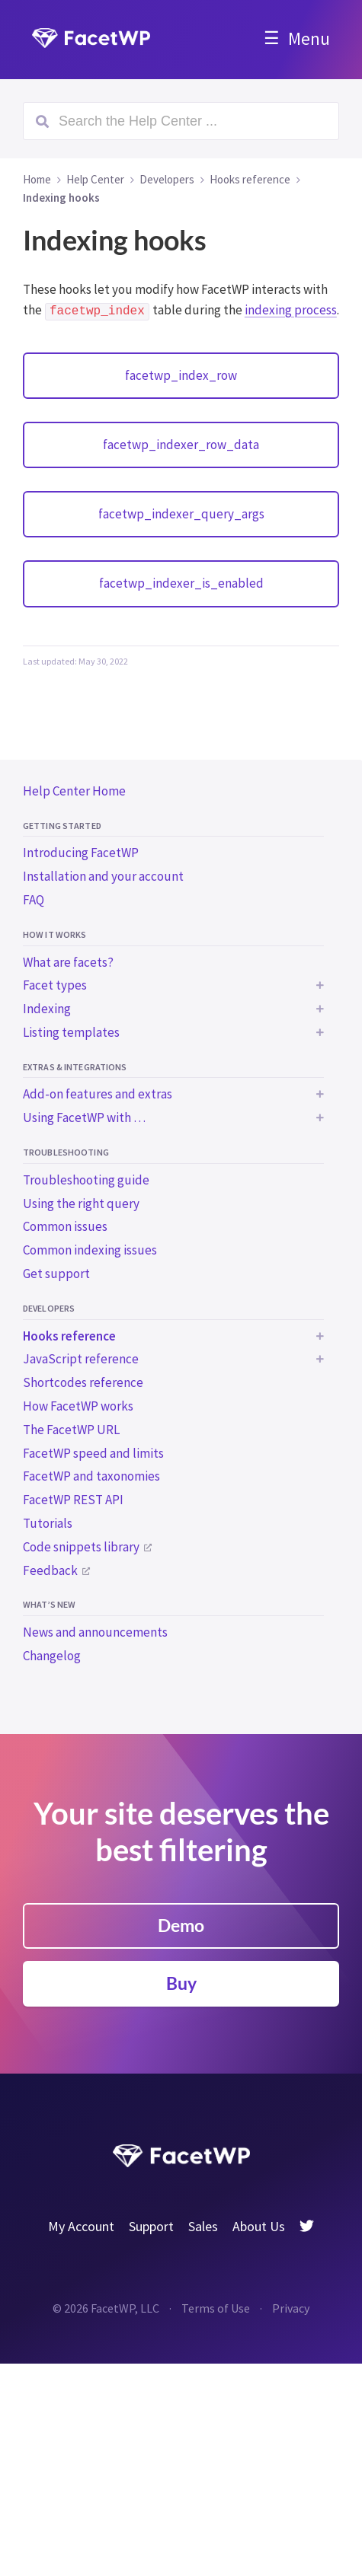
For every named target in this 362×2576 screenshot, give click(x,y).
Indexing (47, 1008)
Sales (203, 2226)
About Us (258, 2226)
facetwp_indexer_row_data (181, 444)
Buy (181, 1983)
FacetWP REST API (73, 1499)
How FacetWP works (78, 1406)
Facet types (55, 985)
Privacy (290, 2308)
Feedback (50, 1570)
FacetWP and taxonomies (91, 1476)
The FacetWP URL (71, 1429)
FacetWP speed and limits (93, 1453)
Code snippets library (81, 1546)
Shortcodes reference (83, 1382)
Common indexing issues (90, 1250)
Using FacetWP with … (84, 1117)
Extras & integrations (75, 1067)
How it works (54, 934)
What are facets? (68, 962)
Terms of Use (215, 2308)
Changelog (52, 1655)
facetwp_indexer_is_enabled (181, 583)
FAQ (33, 899)
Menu (309, 38)
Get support (56, 1273)
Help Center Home (74, 791)
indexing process (291, 309)
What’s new (49, 1604)
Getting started (62, 825)
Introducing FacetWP (81, 852)
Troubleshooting (66, 1152)
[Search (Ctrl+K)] (181, 121)
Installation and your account (103, 876)
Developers (49, 1308)
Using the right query (81, 1203)
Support (151, 2226)
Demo (181, 1925)
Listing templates (71, 1032)
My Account (81, 2226)
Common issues (65, 1226)
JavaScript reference (81, 1358)
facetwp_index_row (181, 375)
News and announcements (95, 1632)
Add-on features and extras (97, 1094)
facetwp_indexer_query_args (181, 513)
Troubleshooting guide (86, 1180)
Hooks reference (69, 1336)
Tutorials (47, 1523)
